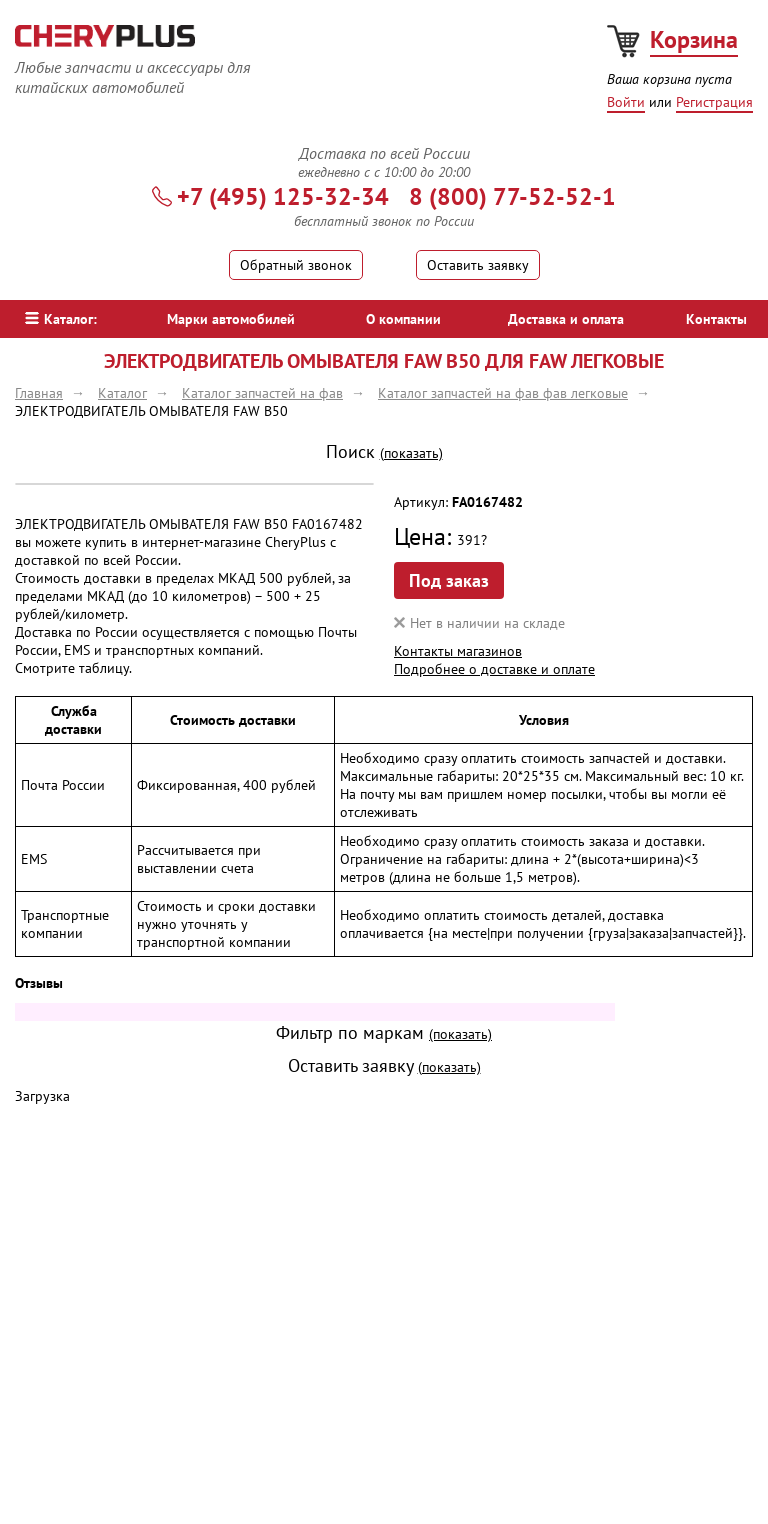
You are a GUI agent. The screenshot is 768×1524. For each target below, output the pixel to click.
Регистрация (714, 102)
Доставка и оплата (566, 319)
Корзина (694, 39)
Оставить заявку (478, 265)
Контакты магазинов (458, 651)
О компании (403, 319)
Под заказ (449, 580)
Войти (626, 102)
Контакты (716, 319)
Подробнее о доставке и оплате (494, 669)
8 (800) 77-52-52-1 (512, 196)
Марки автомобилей (231, 319)
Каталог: (61, 319)
